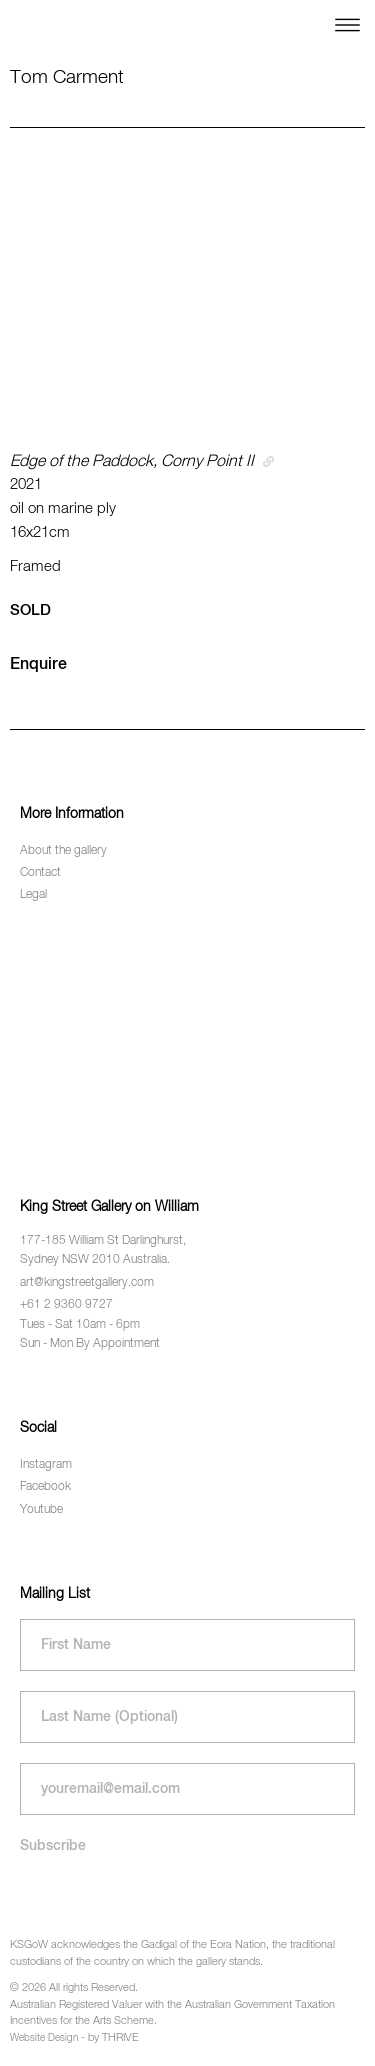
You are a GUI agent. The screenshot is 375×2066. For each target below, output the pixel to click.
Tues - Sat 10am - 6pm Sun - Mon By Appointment (90, 1334)
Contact (40, 873)
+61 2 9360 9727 (66, 1305)
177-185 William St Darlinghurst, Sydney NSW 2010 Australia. (103, 1250)
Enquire (38, 665)
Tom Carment (67, 77)
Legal (33, 895)
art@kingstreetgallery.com (87, 1283)
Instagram (46, 1465)
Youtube (41, 1510)
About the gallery (63, 851)
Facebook (45, 1487)
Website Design (44, 2038)
